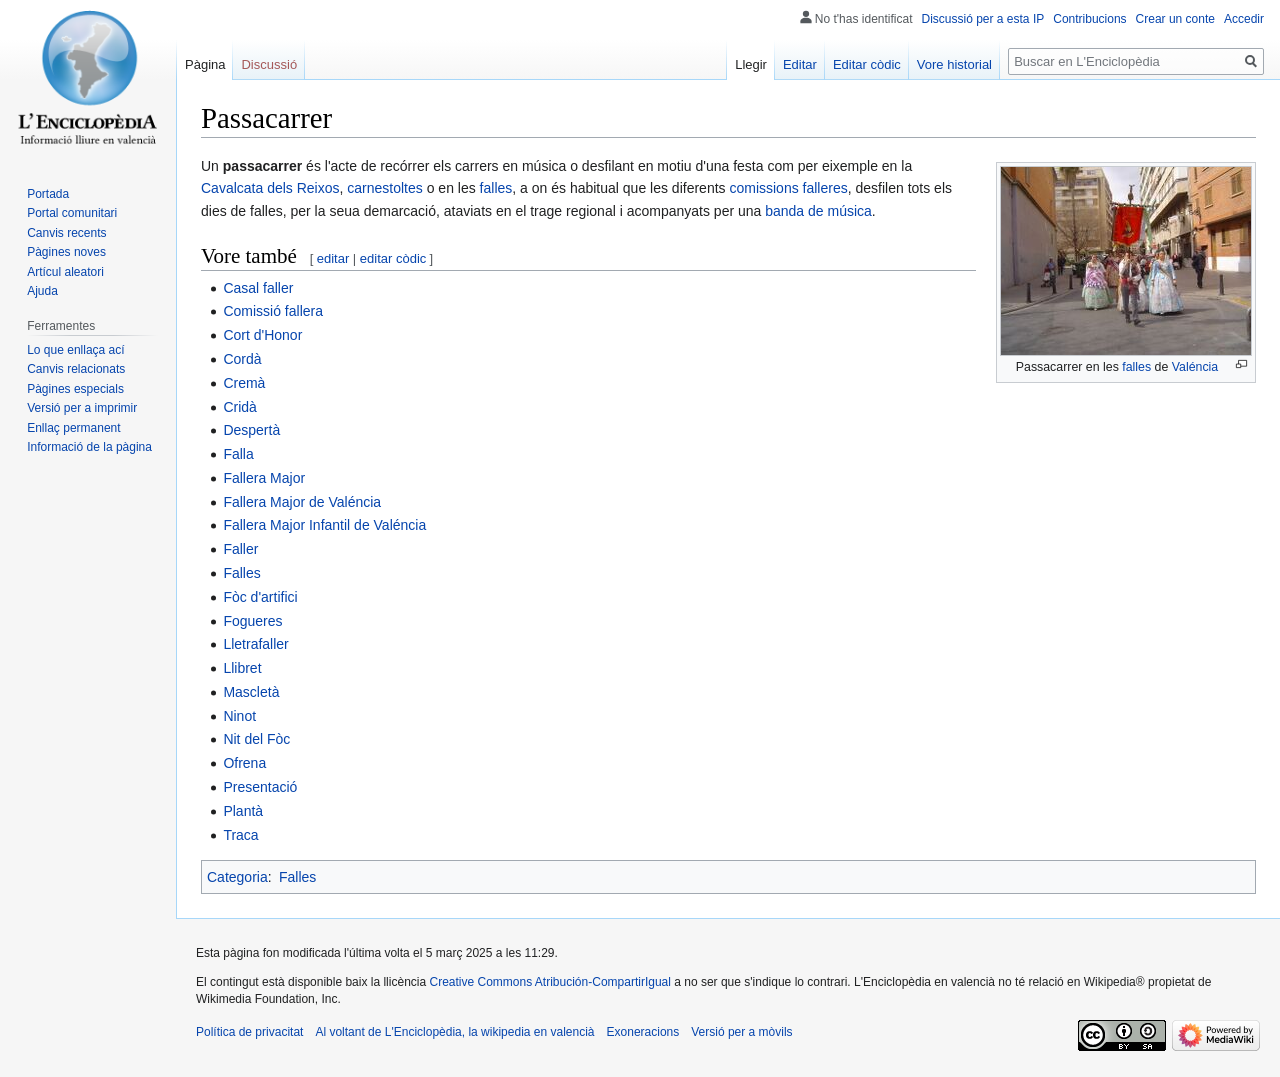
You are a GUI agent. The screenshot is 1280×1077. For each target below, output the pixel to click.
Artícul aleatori (65, 272)
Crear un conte (1175, 19)
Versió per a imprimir (82, 408)
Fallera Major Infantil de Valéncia (324, 525)
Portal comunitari (72, 213)
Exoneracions (643, 1032)
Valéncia (1195, 367)
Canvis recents (66, 233)
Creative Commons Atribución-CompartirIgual (549, 982)
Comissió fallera (273, 311)
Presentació (260, 787)
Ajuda (42, 291)
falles (1136, 367)
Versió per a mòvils (741, 1032)
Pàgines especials (75, 389)
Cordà (242, 359)
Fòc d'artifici (260, 597)
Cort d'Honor (262, 335)
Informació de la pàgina (89, 447)
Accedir (1244, 19)
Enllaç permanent (73, 428)
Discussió (269, 64)
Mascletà (251, 692)
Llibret (242, 668)
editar (333, 258)
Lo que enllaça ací (75, 350)
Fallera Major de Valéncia (302, 502)
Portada (48, 194)
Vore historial (954, 64)
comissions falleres (788, 188)
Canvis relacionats (76, 369)
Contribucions (1089, 19)
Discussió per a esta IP (983, 19)
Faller (240, 549)
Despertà (251, 430)
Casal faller (258, 288)
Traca (240, 835)
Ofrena (244, 763)
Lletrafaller (255, 644)
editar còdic (393, 258)
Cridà (239, 407)
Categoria (237, 877)
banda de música (818, 211)
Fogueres (252, 621)
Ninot (239, 716)
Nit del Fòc (256, 739)
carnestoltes (384, 188)
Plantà (243, 811)
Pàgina (205, 64)
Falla (238, 454)
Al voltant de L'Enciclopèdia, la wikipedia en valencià (454, 1032)
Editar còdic (867, 64)
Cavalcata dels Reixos (270, 188)
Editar (800, 64)
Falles (241, 573)
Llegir (751, 64)
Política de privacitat (249, 1032)
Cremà (244, 383)
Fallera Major (264, 478)
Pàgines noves (66, 252)
